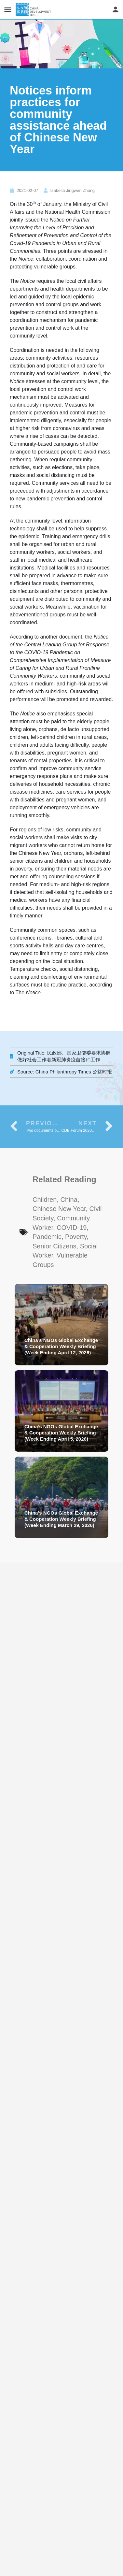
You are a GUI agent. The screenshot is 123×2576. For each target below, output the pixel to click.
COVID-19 (72, 1227)
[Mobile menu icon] (7, 9)
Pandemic (47, 1236)
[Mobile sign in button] (115, 9)
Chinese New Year (59, 1208)
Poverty (76, 1236)
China (69, 1199)
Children (45, 1199)
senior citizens (54, 1246)
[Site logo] (34, 9)
